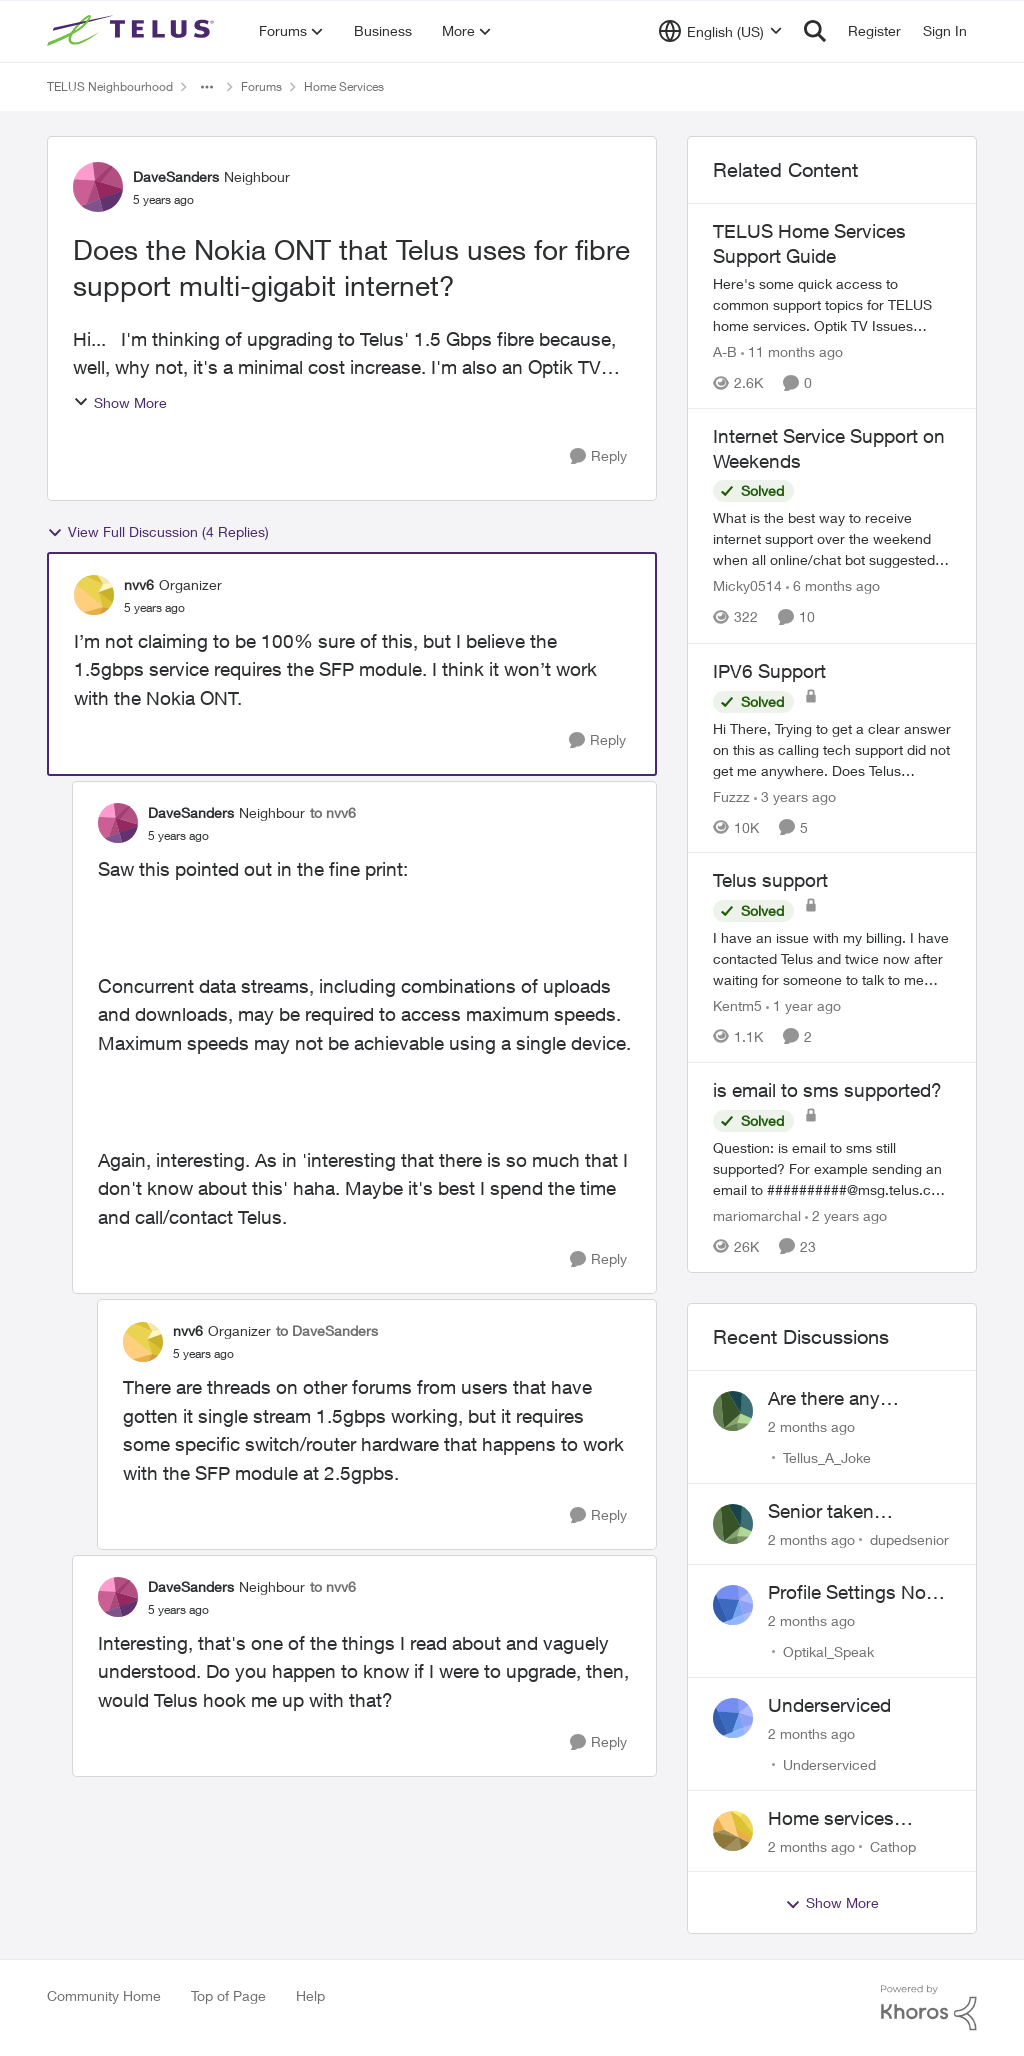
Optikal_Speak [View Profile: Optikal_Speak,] (828, 1651)
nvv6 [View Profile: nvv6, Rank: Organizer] (139, 584)
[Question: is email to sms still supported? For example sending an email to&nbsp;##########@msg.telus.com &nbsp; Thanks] (832, 1168)
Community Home (104, 1995)
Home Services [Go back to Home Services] (344, 86)
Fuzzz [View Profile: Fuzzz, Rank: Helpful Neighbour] (731, 795)
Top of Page (228, 1995)
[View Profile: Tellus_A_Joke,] (733, 1411)
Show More (120, 402)
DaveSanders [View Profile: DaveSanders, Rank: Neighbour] (176, 176)
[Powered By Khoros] (929, 2008)
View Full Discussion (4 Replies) (158, 532)
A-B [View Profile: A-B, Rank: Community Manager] (725, 351)
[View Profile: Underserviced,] (733, 1718)
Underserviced (829, 1705)
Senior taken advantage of (823, 1512)
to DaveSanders (327, 1330)
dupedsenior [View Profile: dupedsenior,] (909, 1538)
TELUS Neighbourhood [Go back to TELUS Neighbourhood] (110, 86)
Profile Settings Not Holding (850, 1593)
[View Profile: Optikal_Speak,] (733, 1605)
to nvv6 (333, 812)
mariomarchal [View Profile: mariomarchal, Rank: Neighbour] (757, 1215)
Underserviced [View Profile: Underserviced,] (829, 1764)
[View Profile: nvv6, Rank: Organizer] (94, 595)
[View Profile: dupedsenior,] (733, 1524)
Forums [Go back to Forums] (261, 86)
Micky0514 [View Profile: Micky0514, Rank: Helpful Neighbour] (747, 586)
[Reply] (598, 456)
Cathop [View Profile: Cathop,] (893, 1845)
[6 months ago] (833, 586)
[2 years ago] (846, 1215)
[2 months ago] (811, 1426)
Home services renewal (831, 1819)
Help (310, 1995)
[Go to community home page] (133, 31)
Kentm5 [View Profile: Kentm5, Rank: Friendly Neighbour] (737, 1005)
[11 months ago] (792, 351)
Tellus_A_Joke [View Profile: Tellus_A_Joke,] (827, 1457)
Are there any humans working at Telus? (849, 1399)
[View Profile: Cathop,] (733, 1831)
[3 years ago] (795, 795)
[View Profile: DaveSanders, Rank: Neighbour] (98, 187)
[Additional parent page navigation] (207, 87)
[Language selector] (720, 31)
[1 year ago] (803, 1005)
